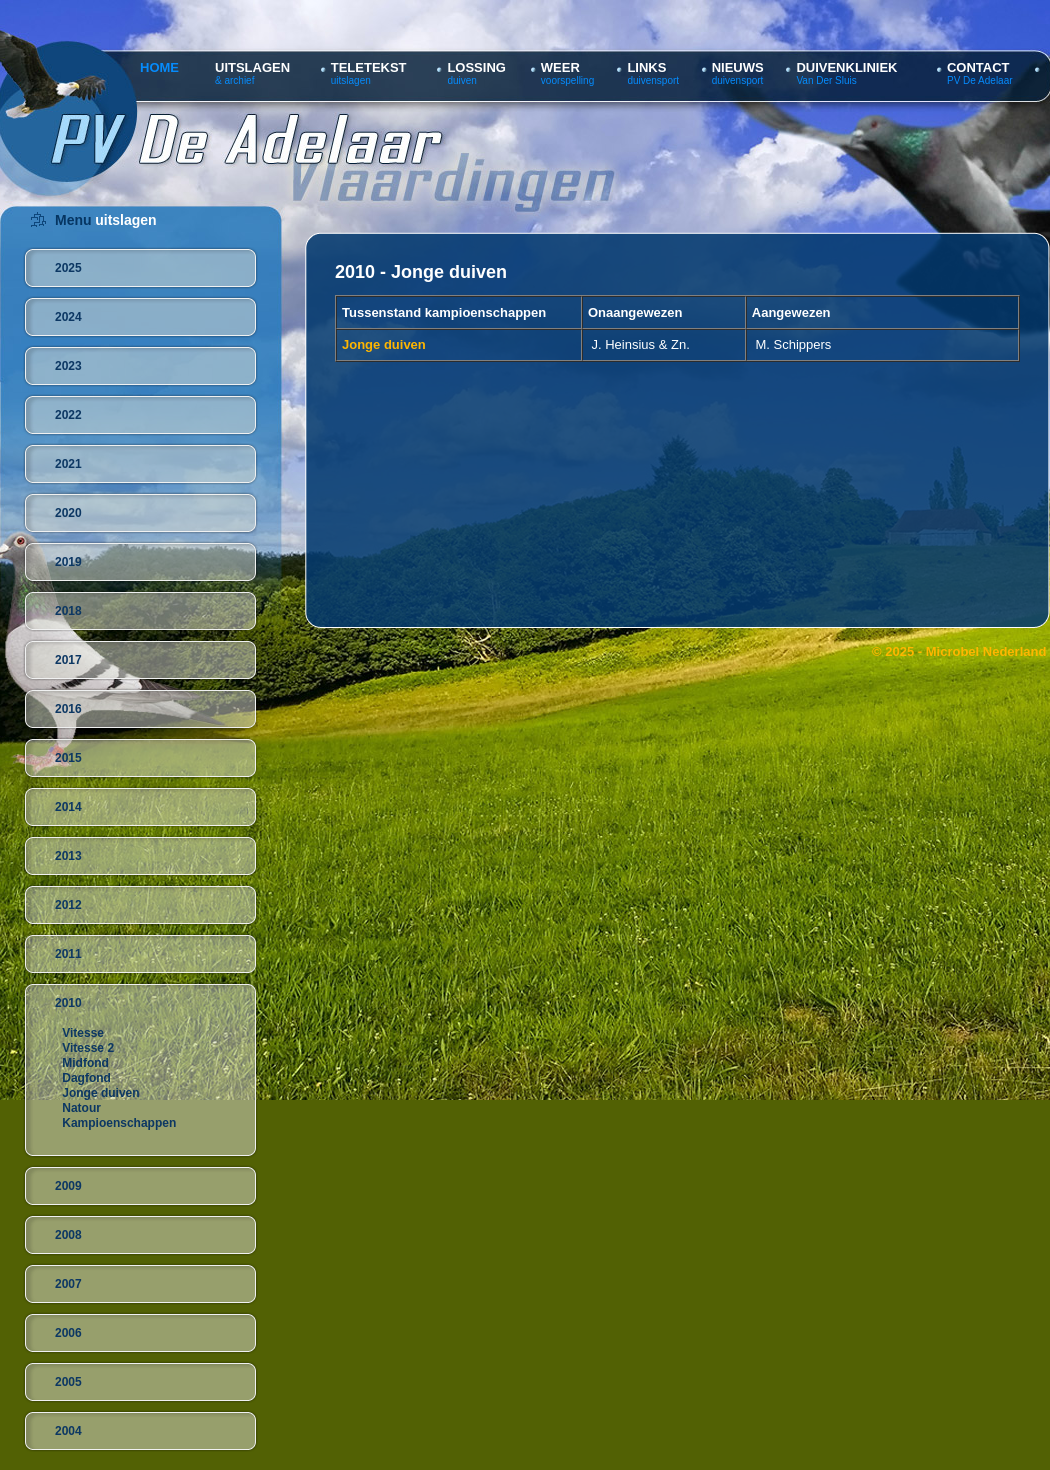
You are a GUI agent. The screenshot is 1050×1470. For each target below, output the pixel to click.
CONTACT (978, 67)
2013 (68, 856)
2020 (68, 513)
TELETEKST (369, 67)
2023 (68, 366)
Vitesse (83, 1033)
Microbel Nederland (986, 651)
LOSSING (476, 67)
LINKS (646, 67)
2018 (68, 611)
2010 (68, 1003)
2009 (68, 1186)
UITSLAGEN (252, 67)
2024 (68, 317)
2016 (68, 709)
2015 (68, 758)
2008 (68, 1235)
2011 (68, 954)
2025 (68, 268)
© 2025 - (899, 651)
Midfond (85, 1063)
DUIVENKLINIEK (846, 67)
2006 (68, 1333)
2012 (68, 905)
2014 (68, 807)
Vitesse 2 (88, 1048)
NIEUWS (738, 67)
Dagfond (86, 1078)
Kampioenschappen (119, 1123)
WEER (560, 67)
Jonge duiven (100, 1093)
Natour (81, 1108)
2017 (68, 660)
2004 (68, 1431)
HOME (159, 67)
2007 (68, 1284)
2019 (68, 562)
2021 (68, 464)
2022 (68, 415)
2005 (68, 1382)
